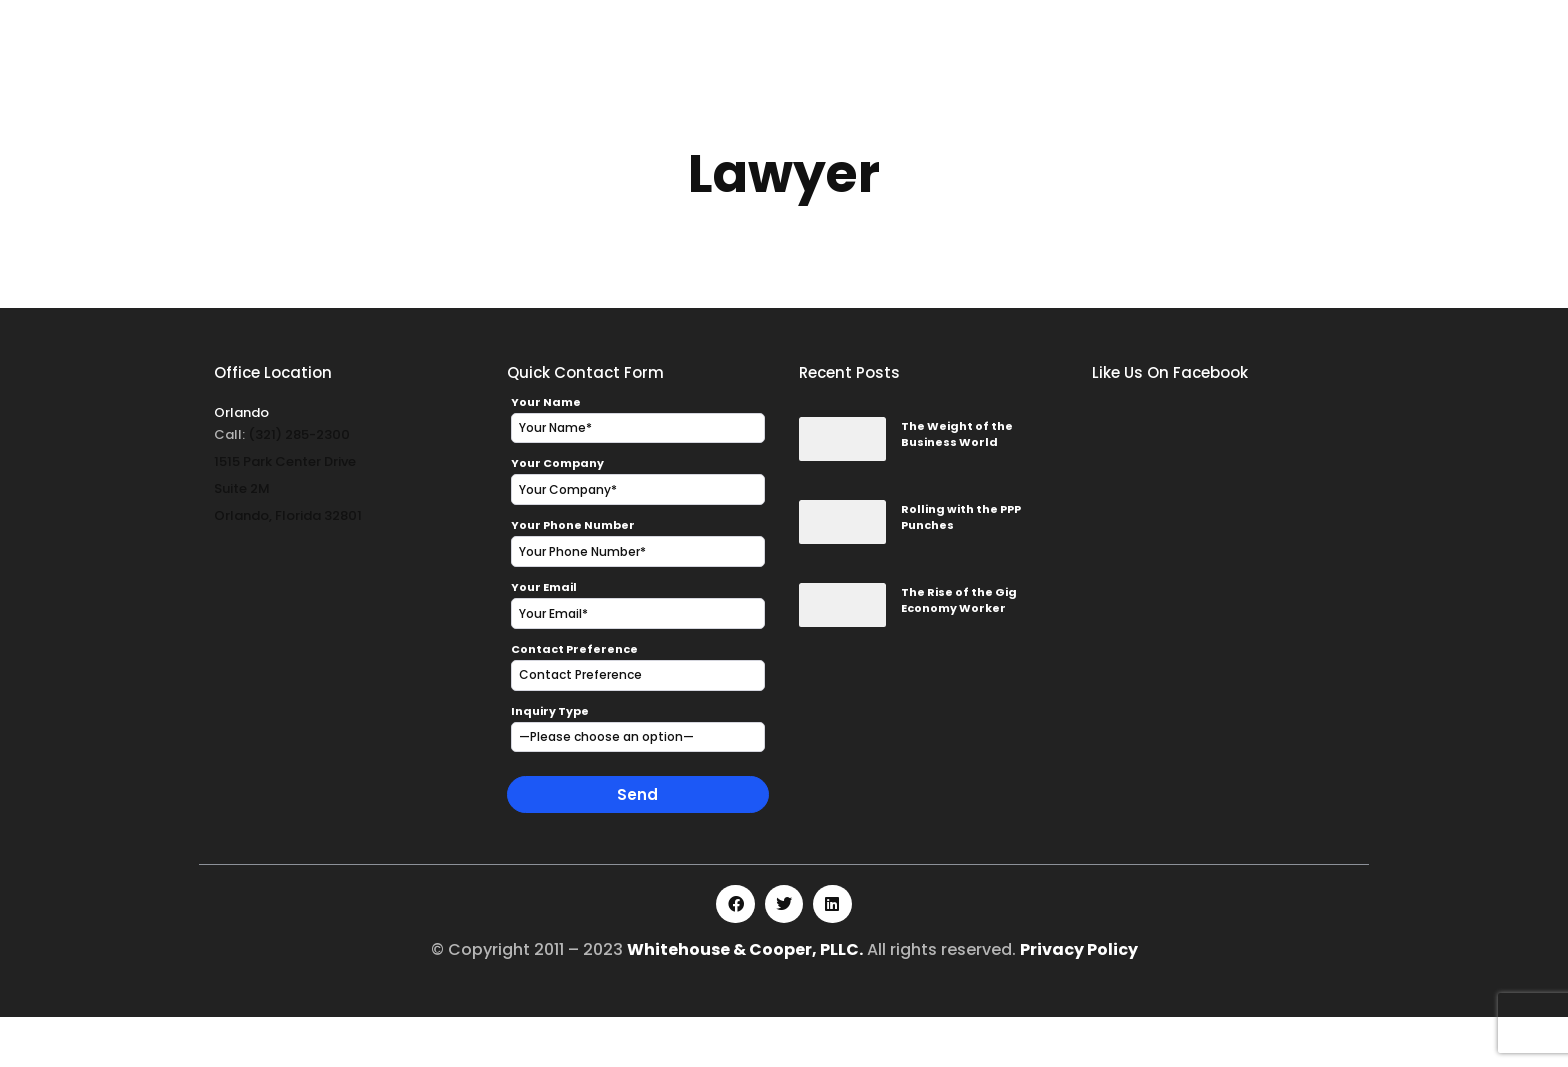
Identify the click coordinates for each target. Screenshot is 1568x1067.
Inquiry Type (550, 761)
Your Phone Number (573, 575)
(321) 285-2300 (299, 484)
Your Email (544, 637)
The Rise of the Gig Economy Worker (959, 650)
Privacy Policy (1079, 999)
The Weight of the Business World (957, 484)
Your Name (546, 452)
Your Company (557, 513)
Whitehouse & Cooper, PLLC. (745, 999)
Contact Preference (574, 699)
